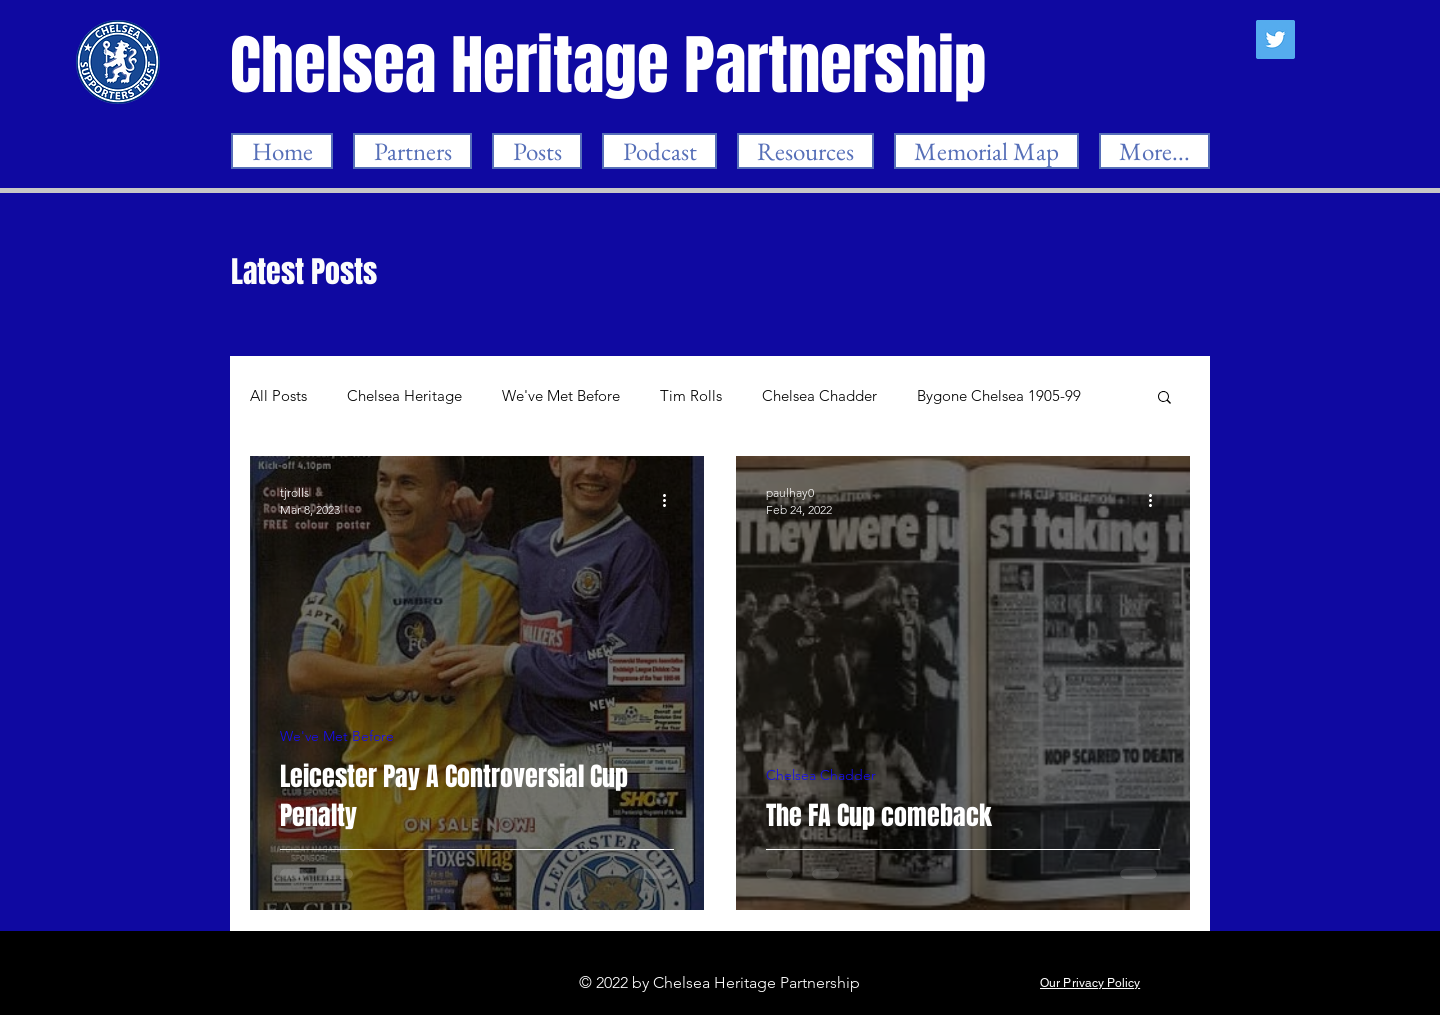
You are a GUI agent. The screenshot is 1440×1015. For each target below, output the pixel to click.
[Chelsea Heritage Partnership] (610, 65)
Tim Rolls (691, 396)
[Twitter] (1275, 39)
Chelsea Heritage (404, 396)
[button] (1164, 398)
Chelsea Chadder (819, 396)
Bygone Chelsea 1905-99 (999, 396)
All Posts (278, 396)
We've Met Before (561, 396)
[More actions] (671, 500)
